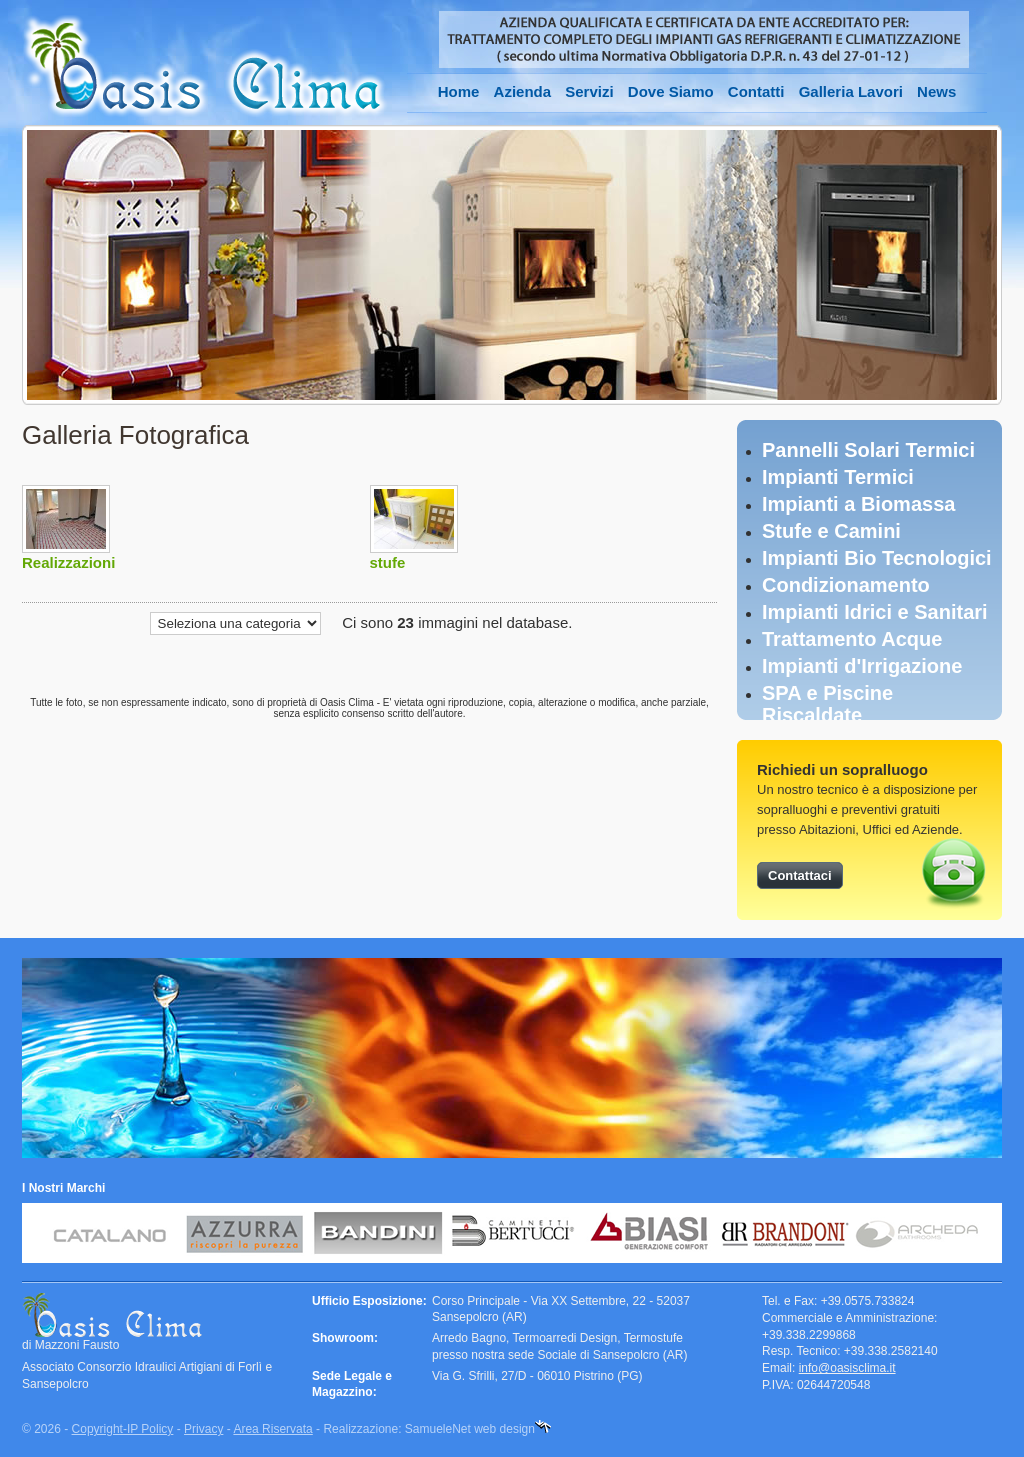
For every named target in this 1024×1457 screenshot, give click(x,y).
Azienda (523, 91)
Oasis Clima (205, 66)
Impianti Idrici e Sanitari (875, 612)
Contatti (756, 91)
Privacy (203, 1429)
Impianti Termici (838, 477)
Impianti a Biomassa (858, 504)
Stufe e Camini (831, 531)
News (936, 91)
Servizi (589, 91)
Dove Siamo (671, 91)
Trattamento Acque (852, 639)
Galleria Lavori (851, 91)
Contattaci (800, 875)
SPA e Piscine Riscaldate (827, 704)
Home (459, 91)
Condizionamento (846, 585)
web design (504, 1429)
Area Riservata (272, 1429)
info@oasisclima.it (847, 1368)
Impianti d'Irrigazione (862, 666)
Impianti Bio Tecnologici (877, 558)
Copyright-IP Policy (123, 1429)
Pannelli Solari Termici (868, 450)
